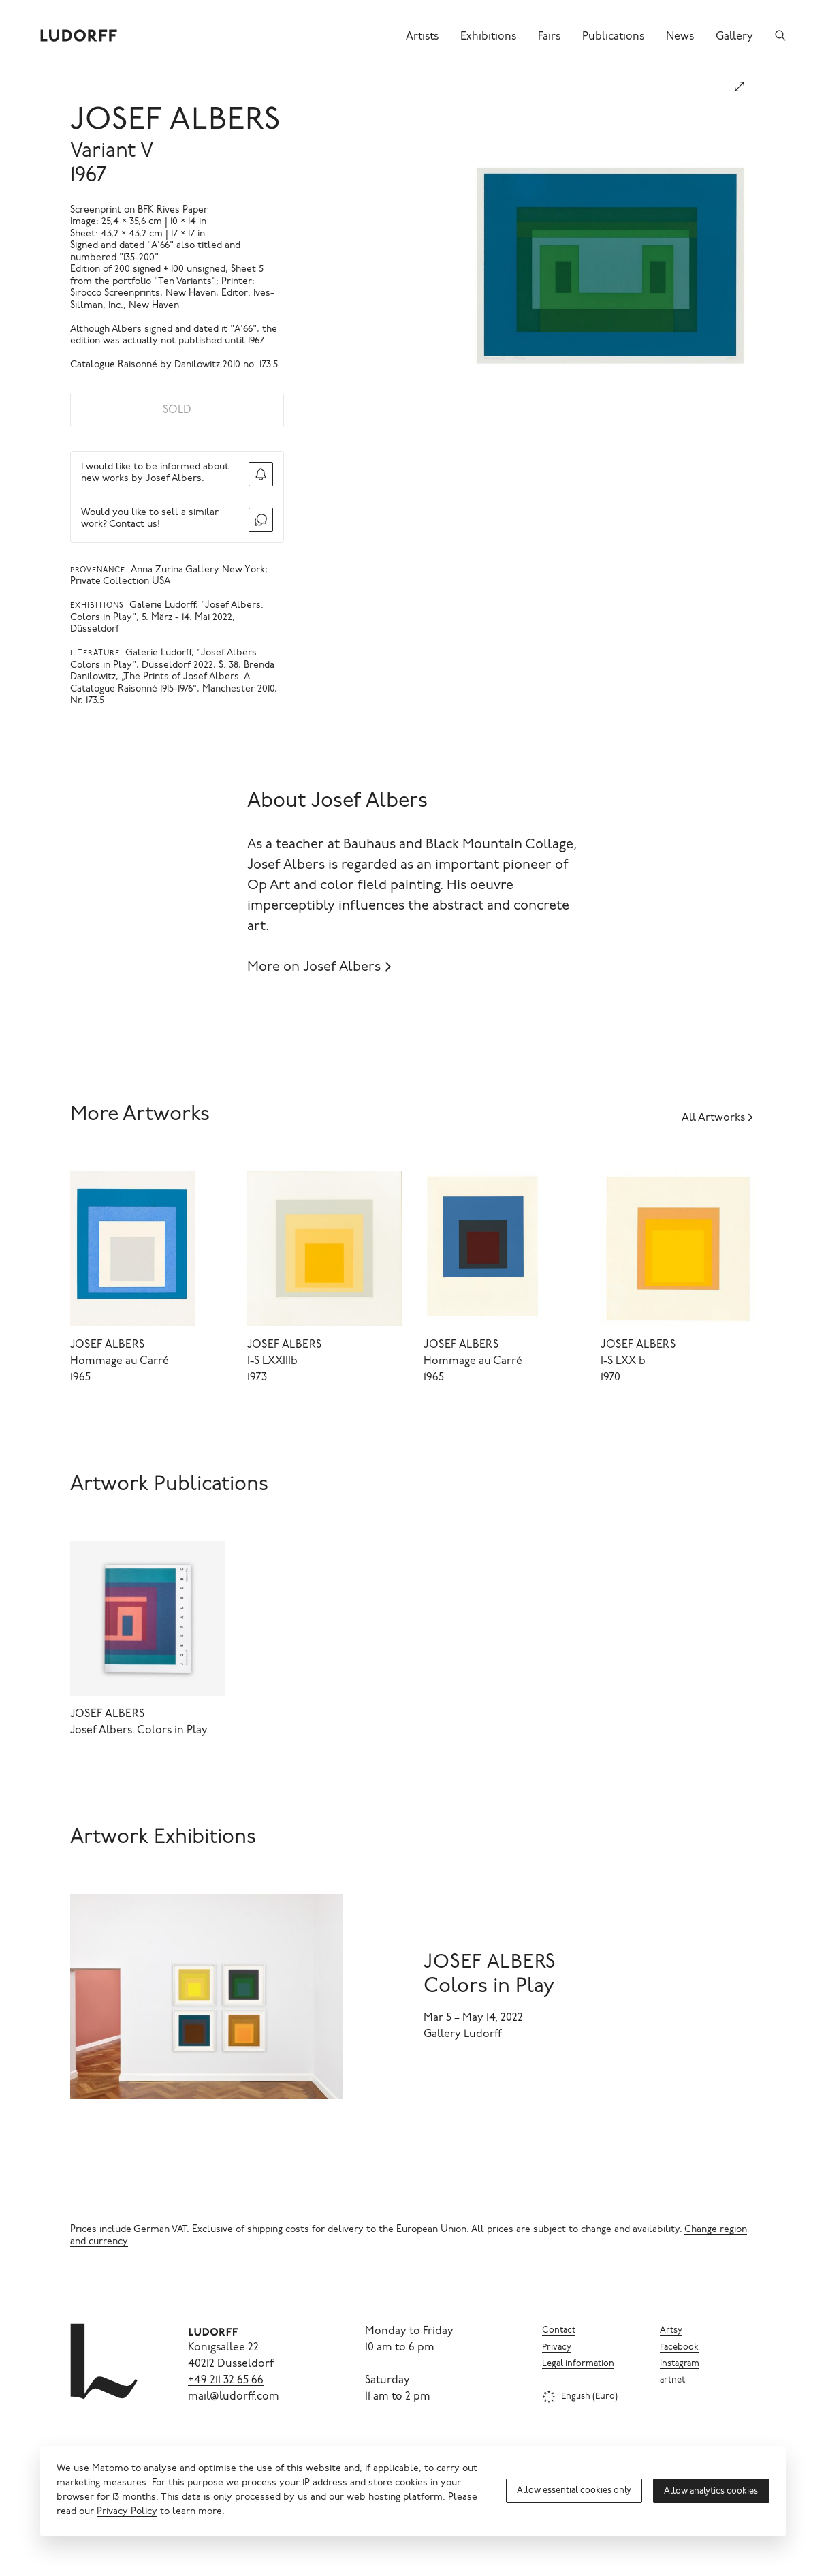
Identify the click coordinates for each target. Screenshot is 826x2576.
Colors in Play (489, 1987)
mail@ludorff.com (233, 2396)
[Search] (780, 35)
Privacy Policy (127, 2512)
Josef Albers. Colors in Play (139, 1730)
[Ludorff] (79, 35)
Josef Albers (175, 121)
